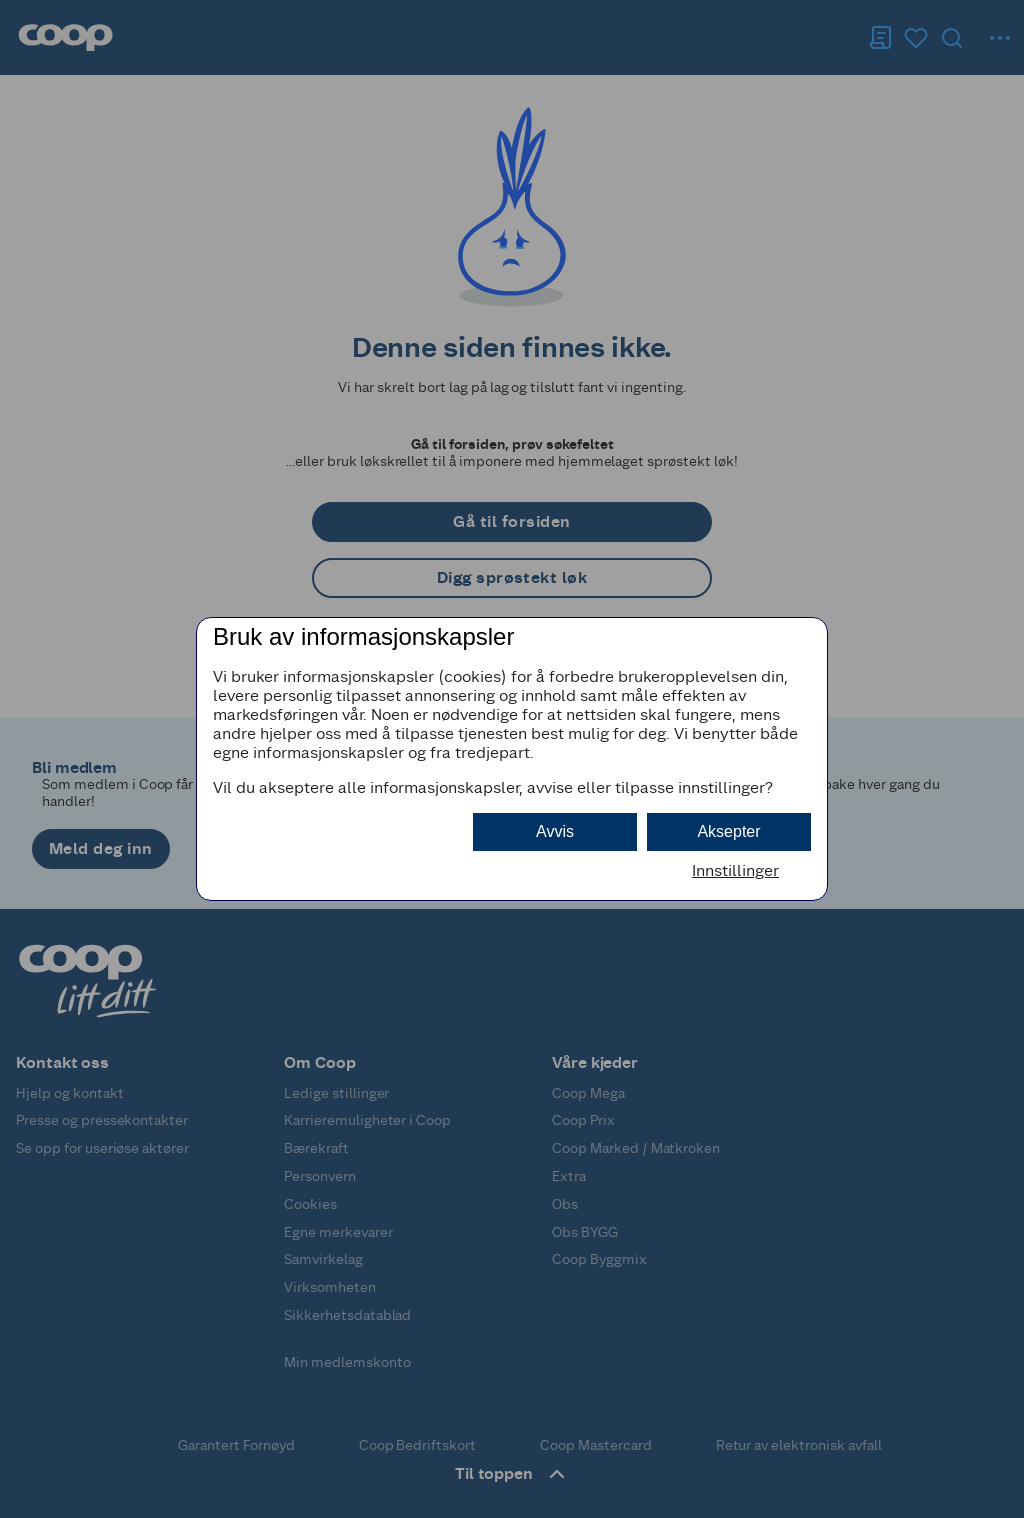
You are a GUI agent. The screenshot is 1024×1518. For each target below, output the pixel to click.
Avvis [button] (555, 831)
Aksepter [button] (728, 831)
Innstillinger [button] (735, 870)
